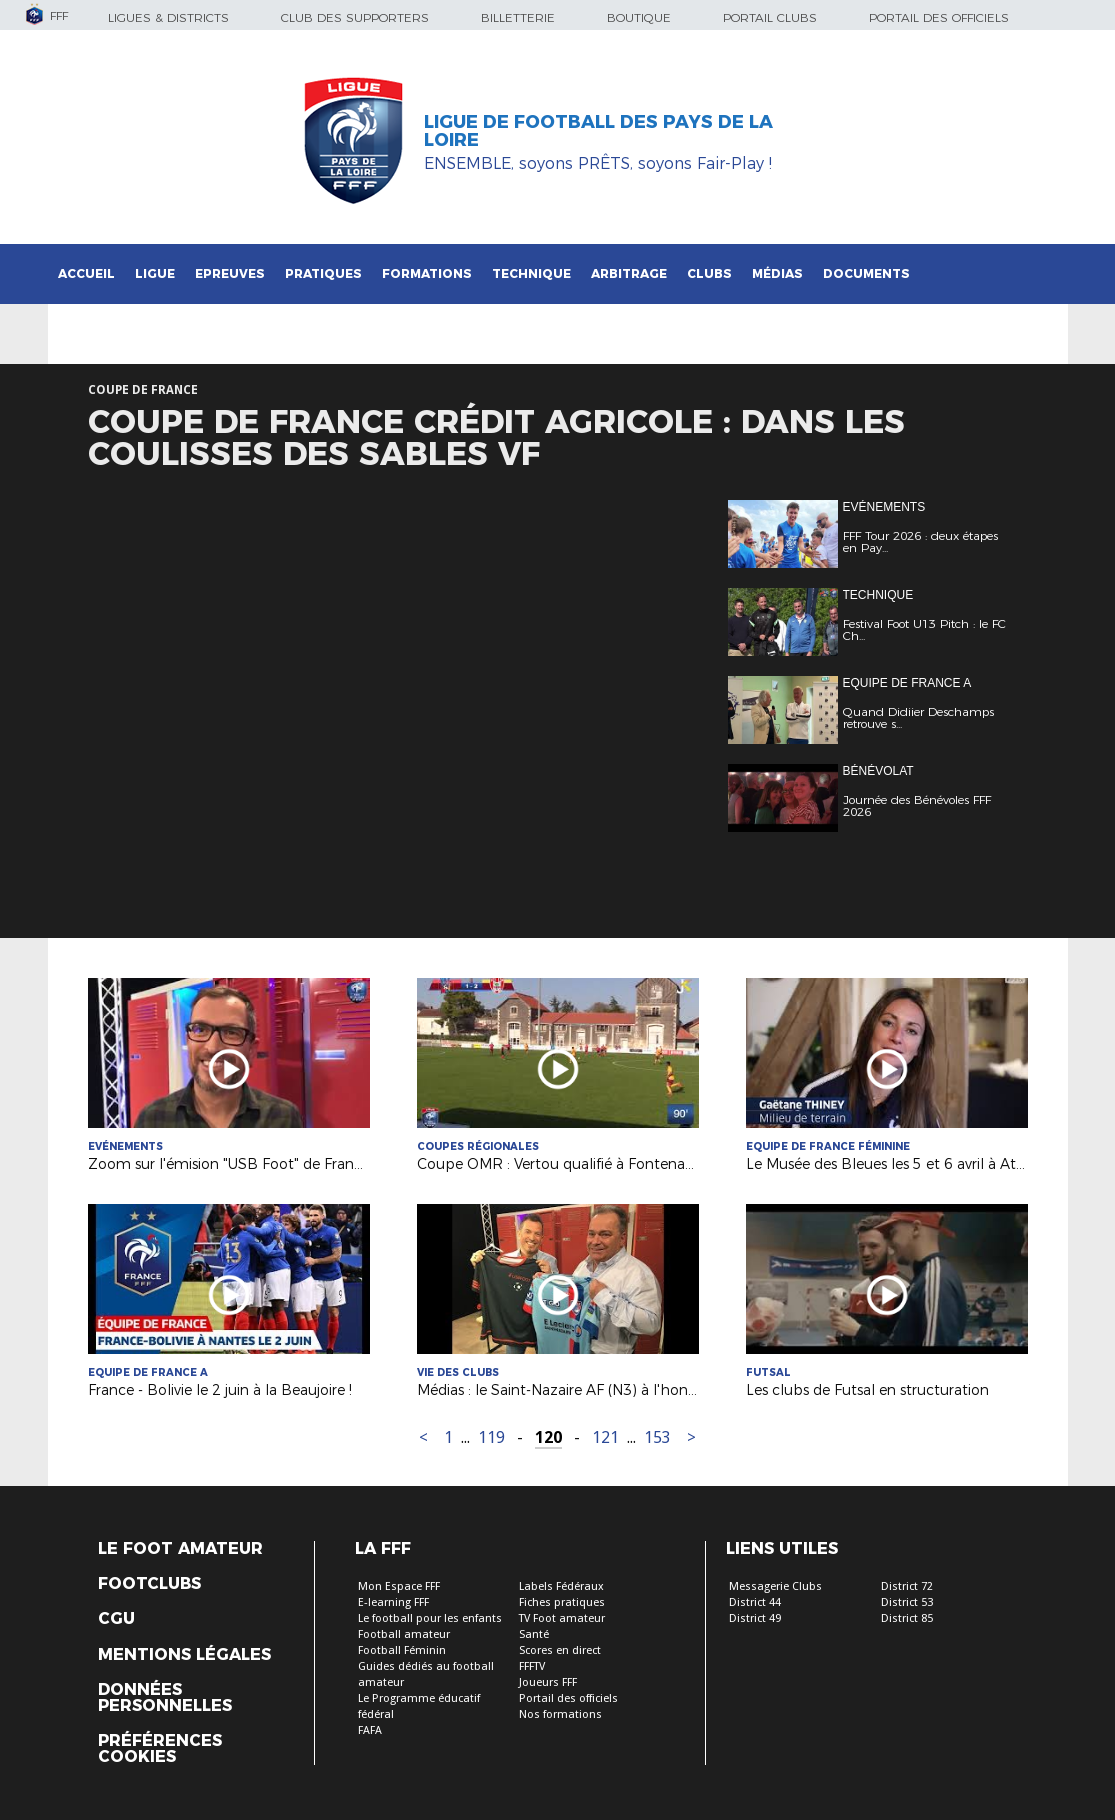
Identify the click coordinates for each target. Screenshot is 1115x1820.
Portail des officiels (939, 17)
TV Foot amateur (562, 1618)
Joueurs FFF (548, 1682)
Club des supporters (355, 17)
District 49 (755, 1618)
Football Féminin (402, 1650)
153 (657, 1437)
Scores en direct (560, 1650)
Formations (427, 273)
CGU (116, 1619)
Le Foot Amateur (180, 1549)
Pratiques (323, 273)
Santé (534, 1634)
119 (491, 1437)
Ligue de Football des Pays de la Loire (598, 131)
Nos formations (560, 1714)
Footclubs (149, 1584)
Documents (866, 273)
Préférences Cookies (160, 1749)
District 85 (907, 1618)
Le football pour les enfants (430, 1618)
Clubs (709, 273)
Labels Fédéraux (561, 1586)
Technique (531, 273)
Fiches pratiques (562, 1602)
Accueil (86, 273)
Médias (777, 273)
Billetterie (518, 17)
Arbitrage (629, 273)
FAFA (370, 1730)
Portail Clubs (770, 17)
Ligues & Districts (168, 17)
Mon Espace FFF (399, 1586)
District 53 (907, 1602)
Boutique (639, 17)
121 (605, 1437)
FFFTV (532, 1666)
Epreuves (230, 273)
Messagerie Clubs (775, 1586)
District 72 (907, 1586)
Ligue (155, 273)
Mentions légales (184, 1655)
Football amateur (404, 1634)
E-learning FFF (393, 1602)
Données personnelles (165, 1698)
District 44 (755, 1602)
